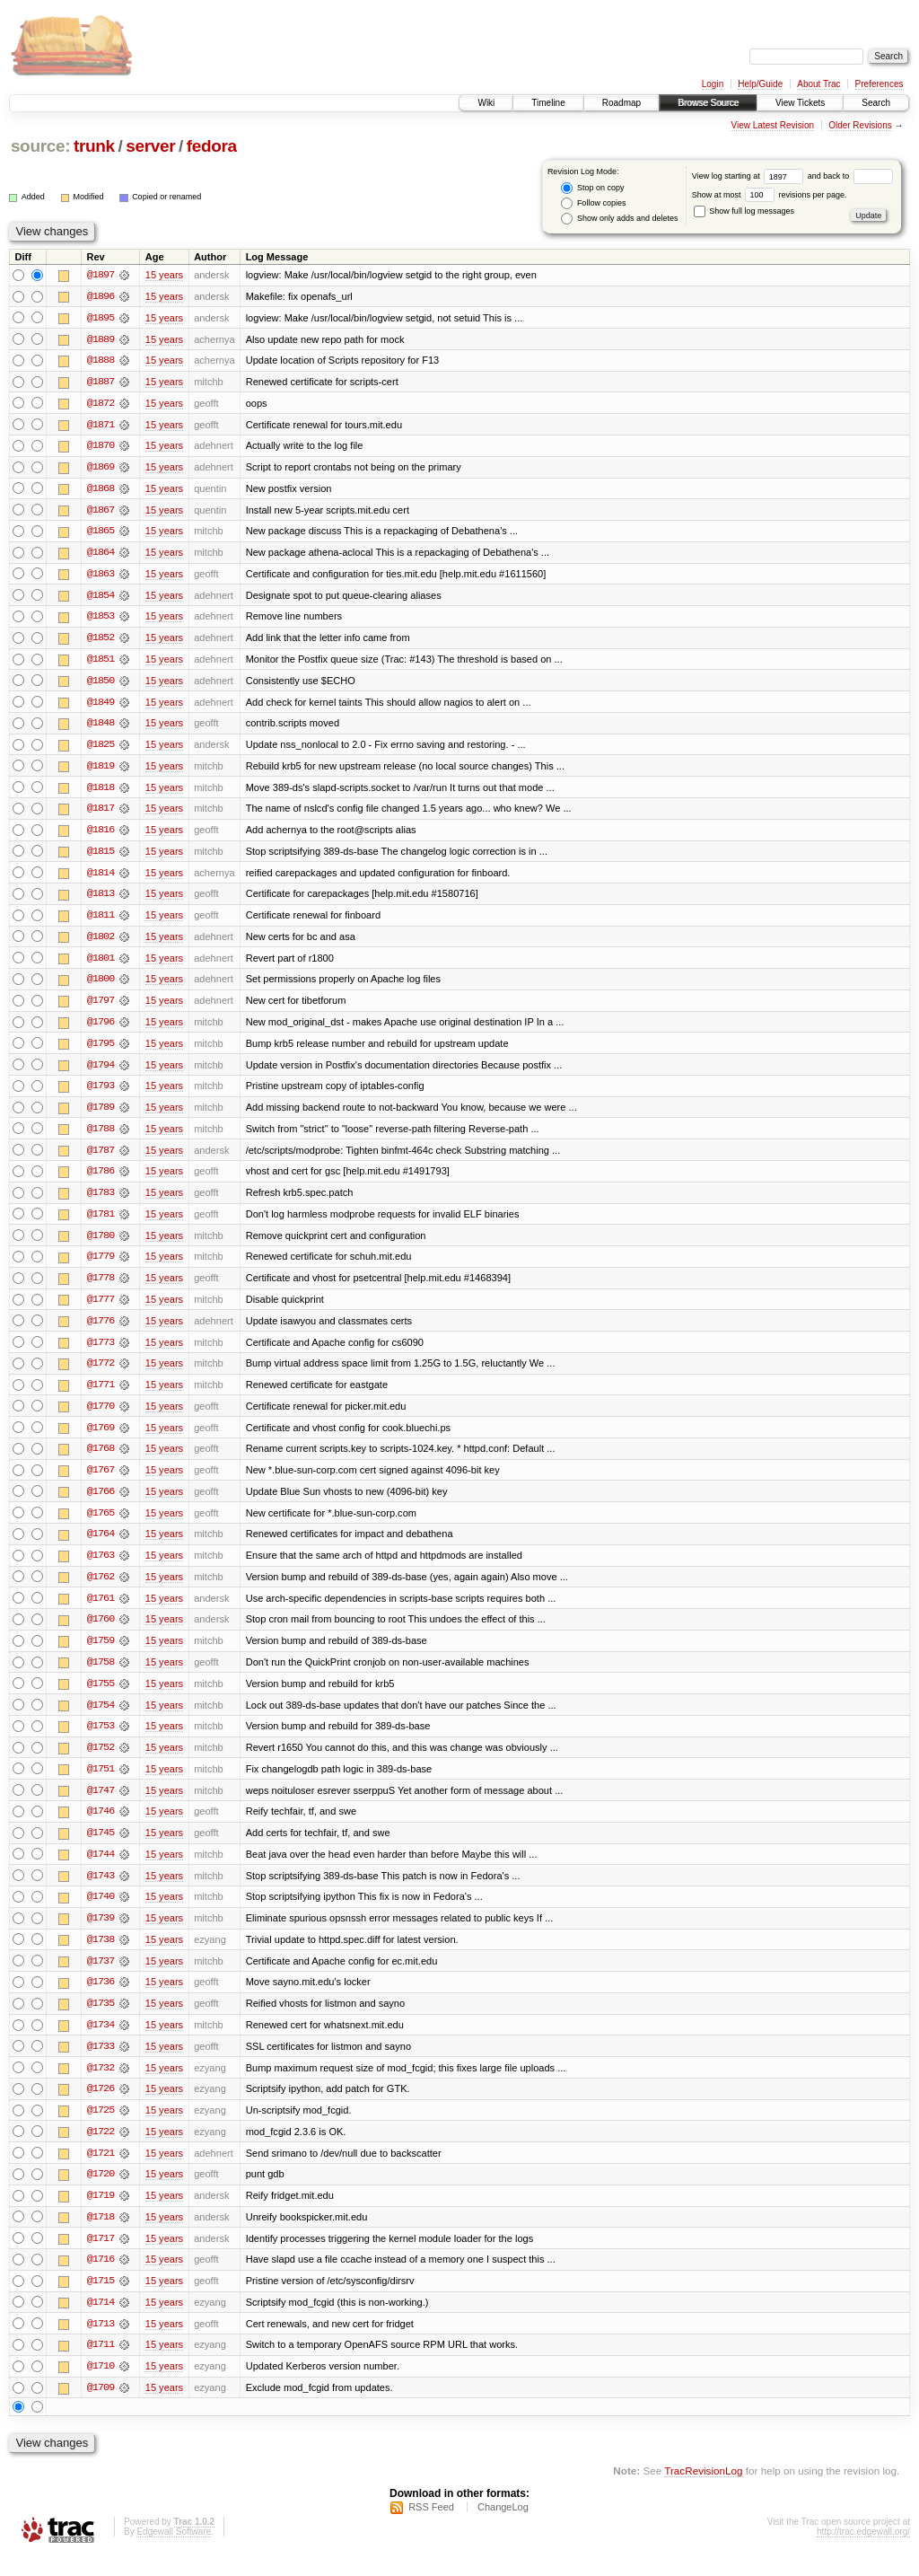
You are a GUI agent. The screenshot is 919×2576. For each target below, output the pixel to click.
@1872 (100, 404)
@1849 (100, 706)
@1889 (100, 339)
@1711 (100, 2365)
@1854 (100, 598)
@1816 (100, 835)
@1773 (100, 1352)
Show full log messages (744, 211)
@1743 (100, 1891)
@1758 (100, 1675)
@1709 (100, 2408)
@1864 (100, 555)
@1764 (100, 1546)
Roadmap (621, 103)
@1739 (100, 1934)
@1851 (100, 662)
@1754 (100, 1718)
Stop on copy (592, 188)
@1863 (100, 576)
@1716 (100, 2279)
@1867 (100, 512)
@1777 (100, 1309)
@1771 (100, 1395)
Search (876, 103)
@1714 (100, 2322)
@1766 (100, 1503)
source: (40, 145)
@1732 (100, 2085)
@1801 (100, 964)
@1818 (100, 792)
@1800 (100, 986)
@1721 (100, 2171)
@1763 (100, 1568)
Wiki (486, 103)
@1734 (100, 2042)
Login (712, 84)
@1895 (100, 318)
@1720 (100, 2192)
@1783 (100, 1201)
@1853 (100, 619)
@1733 (100, 2063)
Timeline (548, 103)
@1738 (100, 1955)
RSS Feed (431, 2527)
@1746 (100, 1826)
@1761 (100, 1611)
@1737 (100, 1977)
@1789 (100, 1115)
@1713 (100, 2343)
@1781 (100, 1223)
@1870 (100, 447)
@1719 (100, 2214)
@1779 (100, 1266)
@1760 (100, 1632)
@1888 (100, 361)
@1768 (100, 1460)
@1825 (100, 749)
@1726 (100, 2106)
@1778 (100, 1287)
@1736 (100, 1998)
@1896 (100, 296)
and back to (850, 175)
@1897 (100, 275)
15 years (164, 274)
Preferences (879, 84)
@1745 (100, 1848)
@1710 (100, 2386)
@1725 (100, 2128)
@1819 (100, 770)
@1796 (100, 1029)
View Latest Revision (772, 125)
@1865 (100, 533)
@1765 (100, 1524)
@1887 (100, 382)
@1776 (100, 1330)
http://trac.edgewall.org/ (863, 2552)
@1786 (100, 1180)
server (150, 145)
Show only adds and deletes (619, 218)
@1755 (100, 1697)
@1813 (100, 899)
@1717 (100, 2257)
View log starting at (750, 175)
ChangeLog (503, 2527)
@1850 (100, 684)
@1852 (100, 641)
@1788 (100, 1137)
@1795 (100, 1050)
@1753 (100, 1740)
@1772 (100, 1374)
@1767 (100, 1481)
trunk (94, 145)
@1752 (100, 1761)
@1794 (100, 1072)
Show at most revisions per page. (769, 194)
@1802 (100, 943)
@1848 (100, 727)
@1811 (100, 921)
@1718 (100, 2236)
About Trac (818, 84)
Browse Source (708, 103)
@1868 (100, 490)
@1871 (100, 425)
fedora (212, 145)
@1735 (100, 2020)
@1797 (100, 1007)
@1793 (100, 1093)
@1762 (100, 1589)
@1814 (100, 878)
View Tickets (800, 103)
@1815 (100, 856)
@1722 (100, 2149)
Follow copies (593, 203)
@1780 (100, 1244)
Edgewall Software (173, 2552)
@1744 (100, 1869)
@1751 (100, 1783)
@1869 (100, 469)
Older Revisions (860, 125)
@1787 (100, 1158)
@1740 (100, 1912)
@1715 (100, 2300)
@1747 (100, 1805)
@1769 (100, 1438)
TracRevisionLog (703, 2491)
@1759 (100, 1654)
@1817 (100, 813)
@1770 (100, 1417)
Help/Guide (760, 84)
